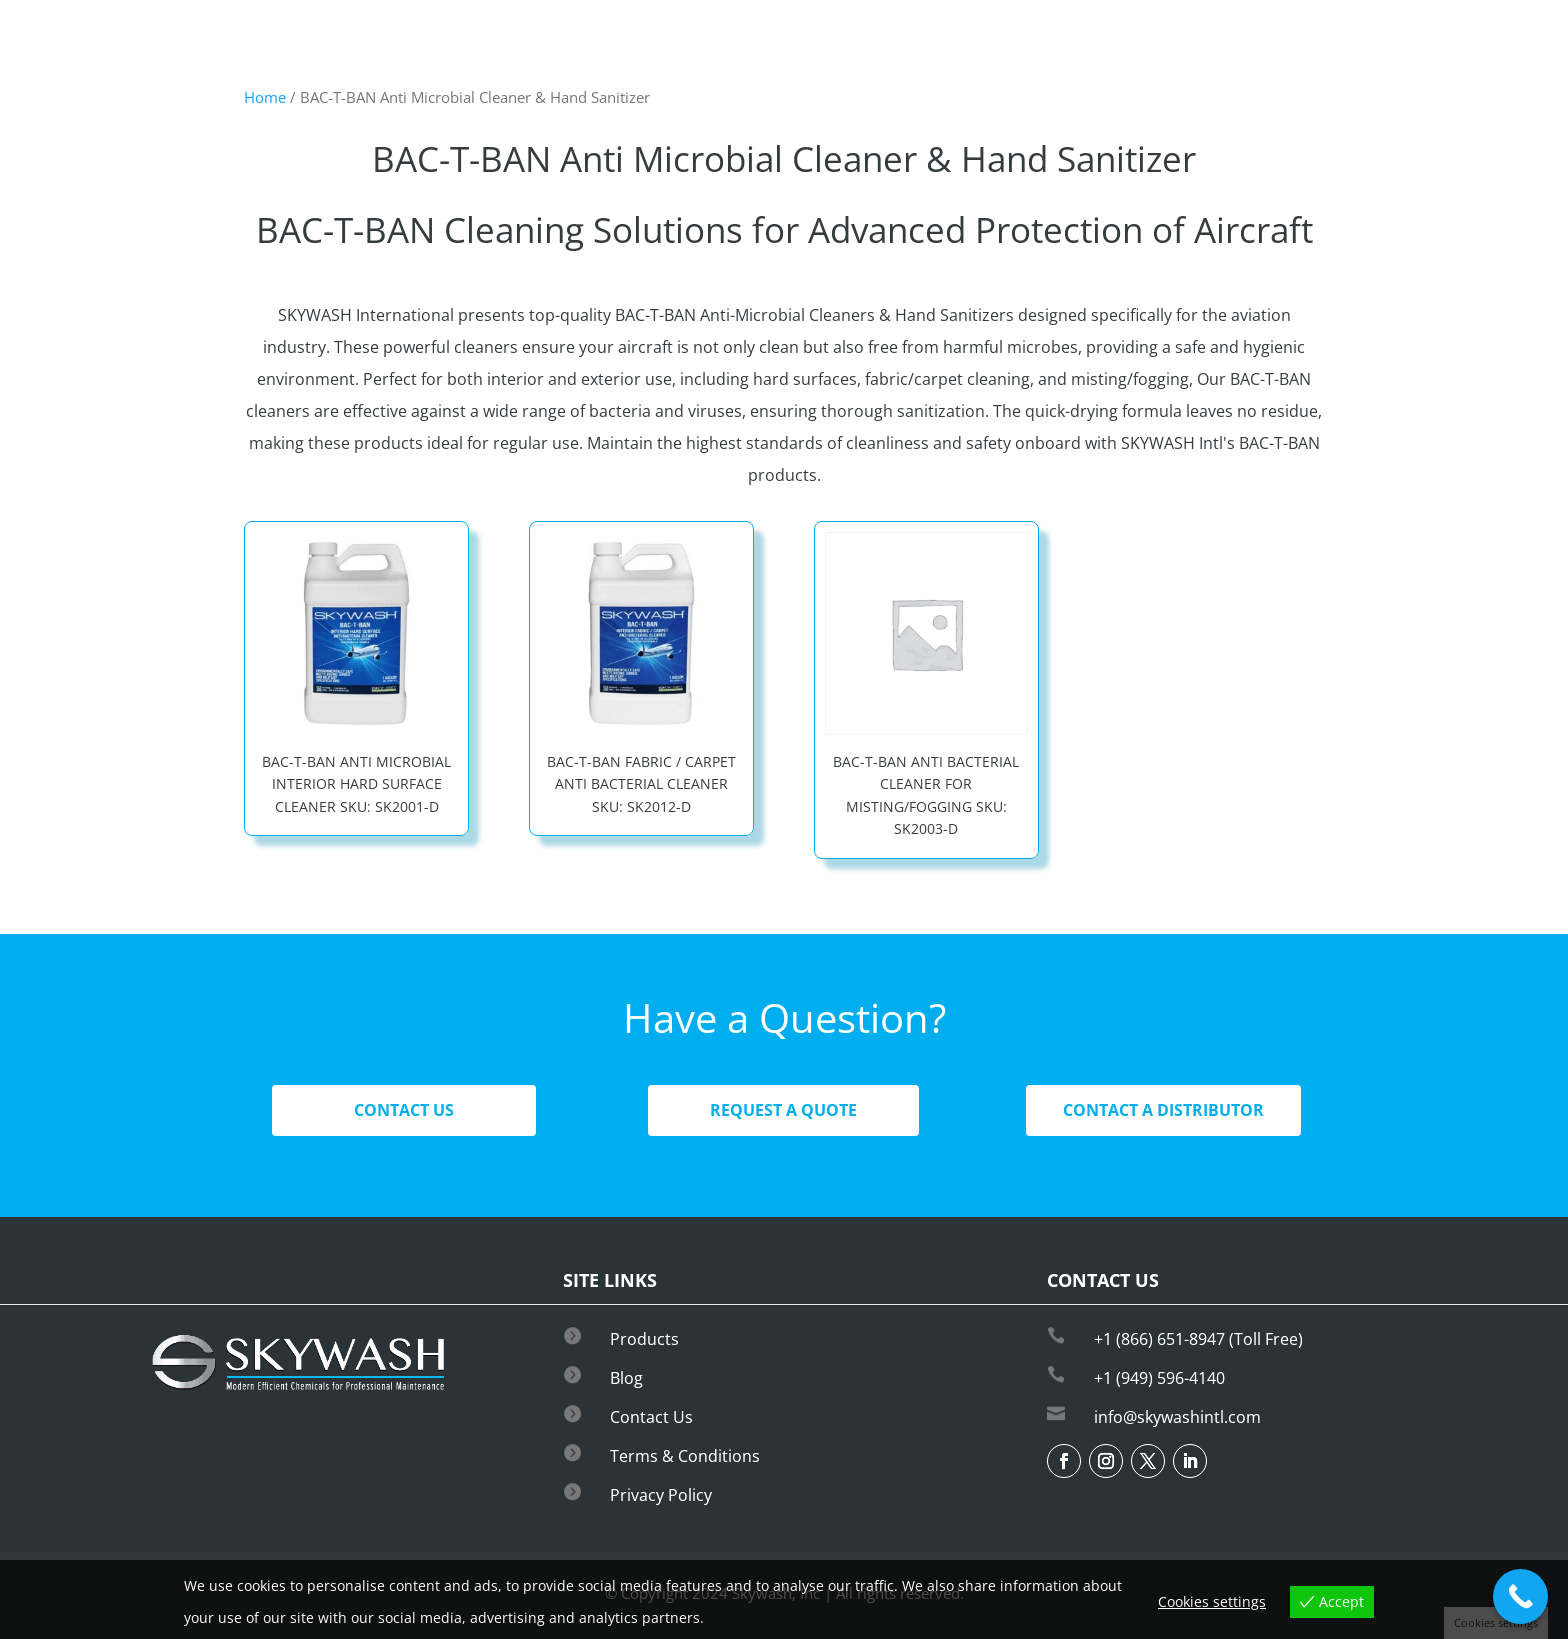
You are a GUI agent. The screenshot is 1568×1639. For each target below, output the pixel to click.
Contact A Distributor (1163, 1110)
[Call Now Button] (1520, 1596)
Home (265, 97)
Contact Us (404, 1110)
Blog (626, 1378)
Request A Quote (783, 1110)
